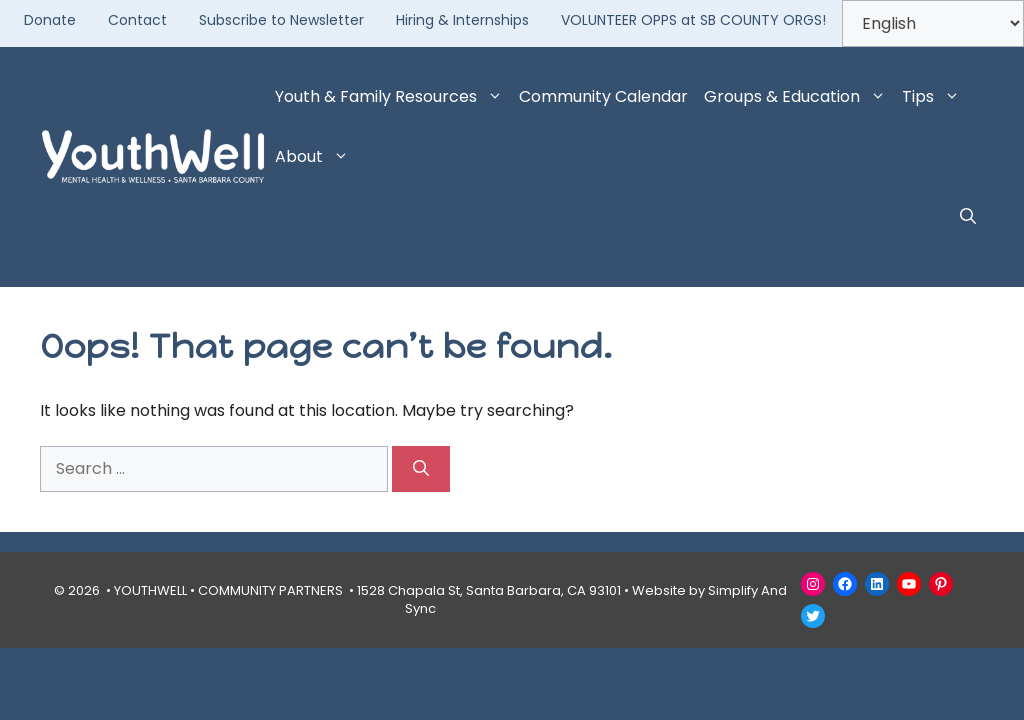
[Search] (421, 469)
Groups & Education (799, 97)
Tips (935, 97)
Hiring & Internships (462, 20)
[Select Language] (933, 23)
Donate (50, 20)
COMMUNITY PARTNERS (270, 590)
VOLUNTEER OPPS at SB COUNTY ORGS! (693, 20)
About (316, 157)
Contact (137, 20)
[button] (968, 217)
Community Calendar (603, 96)
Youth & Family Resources (393, 97)
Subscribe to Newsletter (281, 20)
